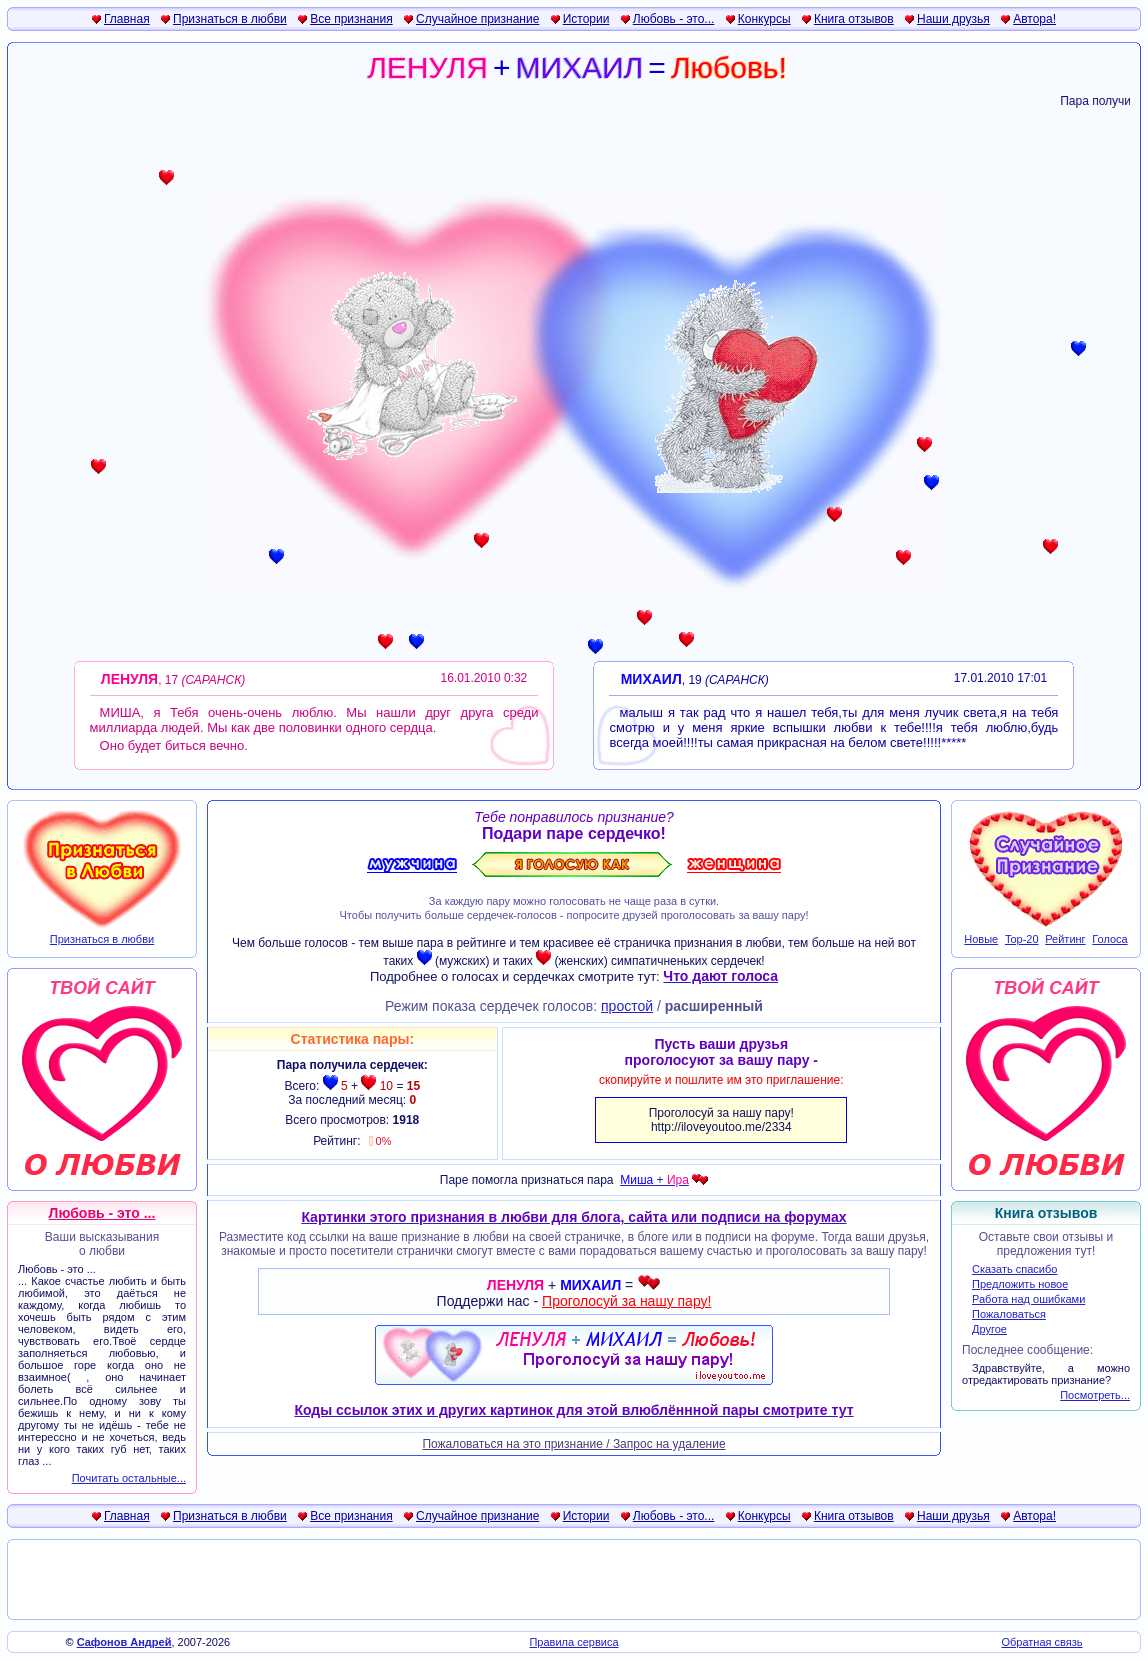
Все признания (351, 19)
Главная (127, 19)
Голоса (1109, 939)
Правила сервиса (573, 1642)
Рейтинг (1065, 939)
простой (627, 1006)
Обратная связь (1041, 1642)
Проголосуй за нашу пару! (626, 1301)
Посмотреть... (1095, 1395)
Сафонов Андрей (124, 1642)
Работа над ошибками (1028, 1299)
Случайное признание (477, 19)
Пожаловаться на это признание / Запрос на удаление (573, 1444)
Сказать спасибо (1014, 1269)
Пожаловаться (1009, 1314)
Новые (981, 939)
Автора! (1034, 19)
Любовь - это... (674, 19)
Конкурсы (764, 19)
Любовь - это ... (102, 1213)
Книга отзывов (854, 19)
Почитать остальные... (129, 1478)
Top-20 (1022, 939)
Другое (989, 1329)
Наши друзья (953, 19)
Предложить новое (1020, 1284)
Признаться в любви (230, 19)
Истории (586, 19)
